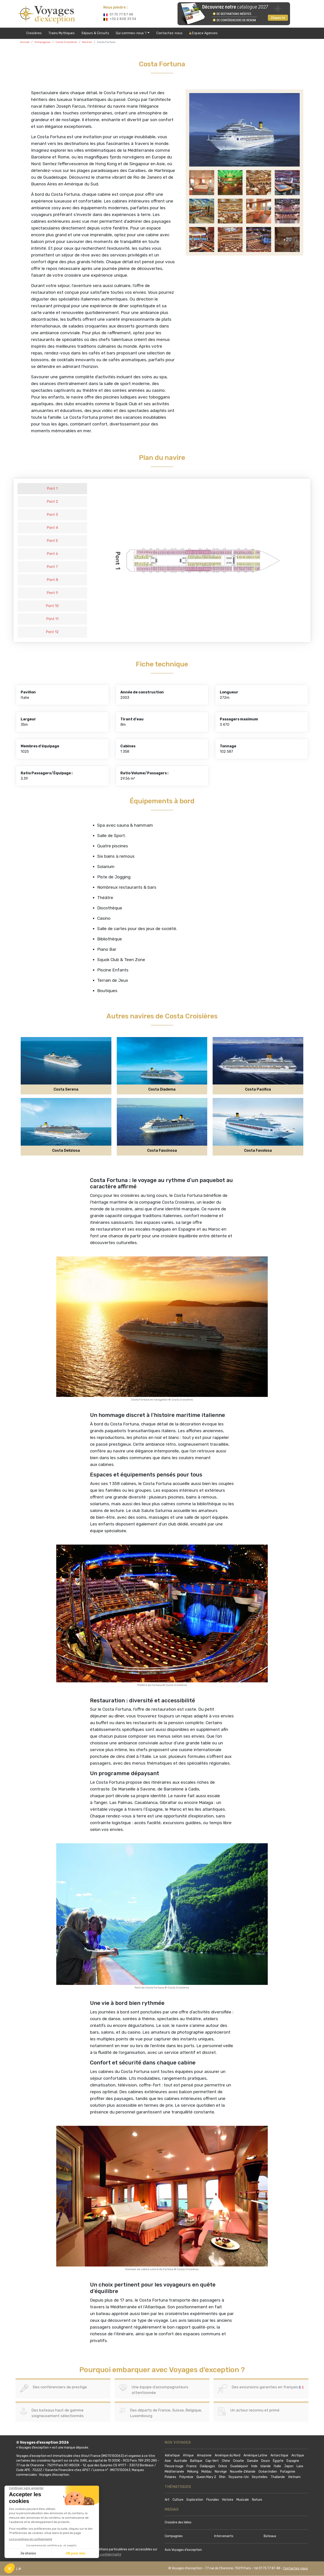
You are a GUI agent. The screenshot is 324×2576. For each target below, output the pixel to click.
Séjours (95, 33)
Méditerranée (174, 2472)
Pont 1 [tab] (52, 488)
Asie (168, 2461)
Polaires (170, 2477)
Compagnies (42, 42)
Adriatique (172, 2455)
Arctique (297, 2455)
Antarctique (279, 2455)
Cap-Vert (212, 2461)
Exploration (195, 2500)
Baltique (196, 2461)
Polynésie (186, 2477)
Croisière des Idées (178, 2522)
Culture (178, 2500)
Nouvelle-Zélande (242, 2472)
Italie (277, 2466)
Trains (61, 33)
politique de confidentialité (101, 2554)
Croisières (34, 33)
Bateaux (270, 2536)
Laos (300, 2466)
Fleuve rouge (174, 2466)
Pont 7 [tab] (52, 567)
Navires (87, 42)
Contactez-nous (169, 33)
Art (167, 2500)
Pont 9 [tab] (52, 593)
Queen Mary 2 (206, 2477)
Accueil (24, 42)
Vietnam (294, 2477)
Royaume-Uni (239, 2477)
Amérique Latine (255, 2455)
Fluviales (212, 2500)
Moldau (206, 2472)
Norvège (221, 2472)
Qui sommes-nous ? (131, 33)
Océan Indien (268, 2472)
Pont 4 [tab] (52, 527)
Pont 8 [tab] (52, 580)
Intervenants (223, 2536)
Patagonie (287, 2472)
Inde (254, 2466)
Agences (203, 33)
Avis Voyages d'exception (183, 2550)
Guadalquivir (239, 2466)
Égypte (278, 2461)
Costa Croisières (66, 42)
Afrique (188, 2455)
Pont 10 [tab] (52, 606)
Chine (226, 2461)
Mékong (192, 2472)
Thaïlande (278, 2477)
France (192, 2466)
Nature (257, 2500)
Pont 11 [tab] (52, 619)
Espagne (293, 2461)
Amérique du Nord (227, 2455)
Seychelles (260, 2477)
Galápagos (207, 2466)
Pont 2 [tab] (52, 501)
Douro (265, 2461)
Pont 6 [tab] (52, 554)
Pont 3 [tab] (52, 514)
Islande (266, 2466)
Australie (180, 2461)
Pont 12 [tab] (52, 632)
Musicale (242, 2500)
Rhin (222, 2477)
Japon (288, 2466)
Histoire (227, 2500)
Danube (252, 2461)
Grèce (222, 2466)
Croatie (238, 2461)
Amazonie (204, 2455)
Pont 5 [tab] (52, 541)
